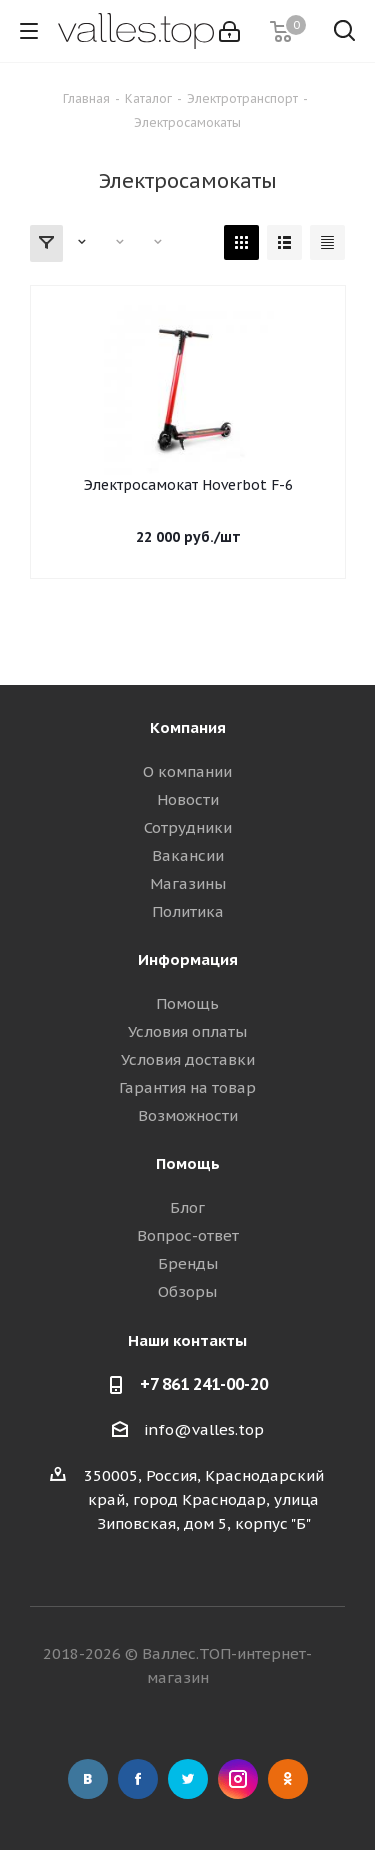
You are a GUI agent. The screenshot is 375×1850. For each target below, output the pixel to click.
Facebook (138, 1779)
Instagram (238, 1779)
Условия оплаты (187, 1031)
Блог (187, 1207)
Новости (188, 799)
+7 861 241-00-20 (204, 1384)
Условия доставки (188, 1059)
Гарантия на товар (187, 1087)
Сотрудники (188, 827)
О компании (187, 771)
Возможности (188, 1115)
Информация (188, 959)
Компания (188, 727)
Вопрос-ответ (188, 1235)
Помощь (187, 1003)
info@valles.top (204, 1429)
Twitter (188, 1779)
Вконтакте (88, 1779)
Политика (188, 911)
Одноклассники (288, 1779)
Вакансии (188, 855)
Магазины (188, 883)
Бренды (188, 1263)
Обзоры (187, 1291)
